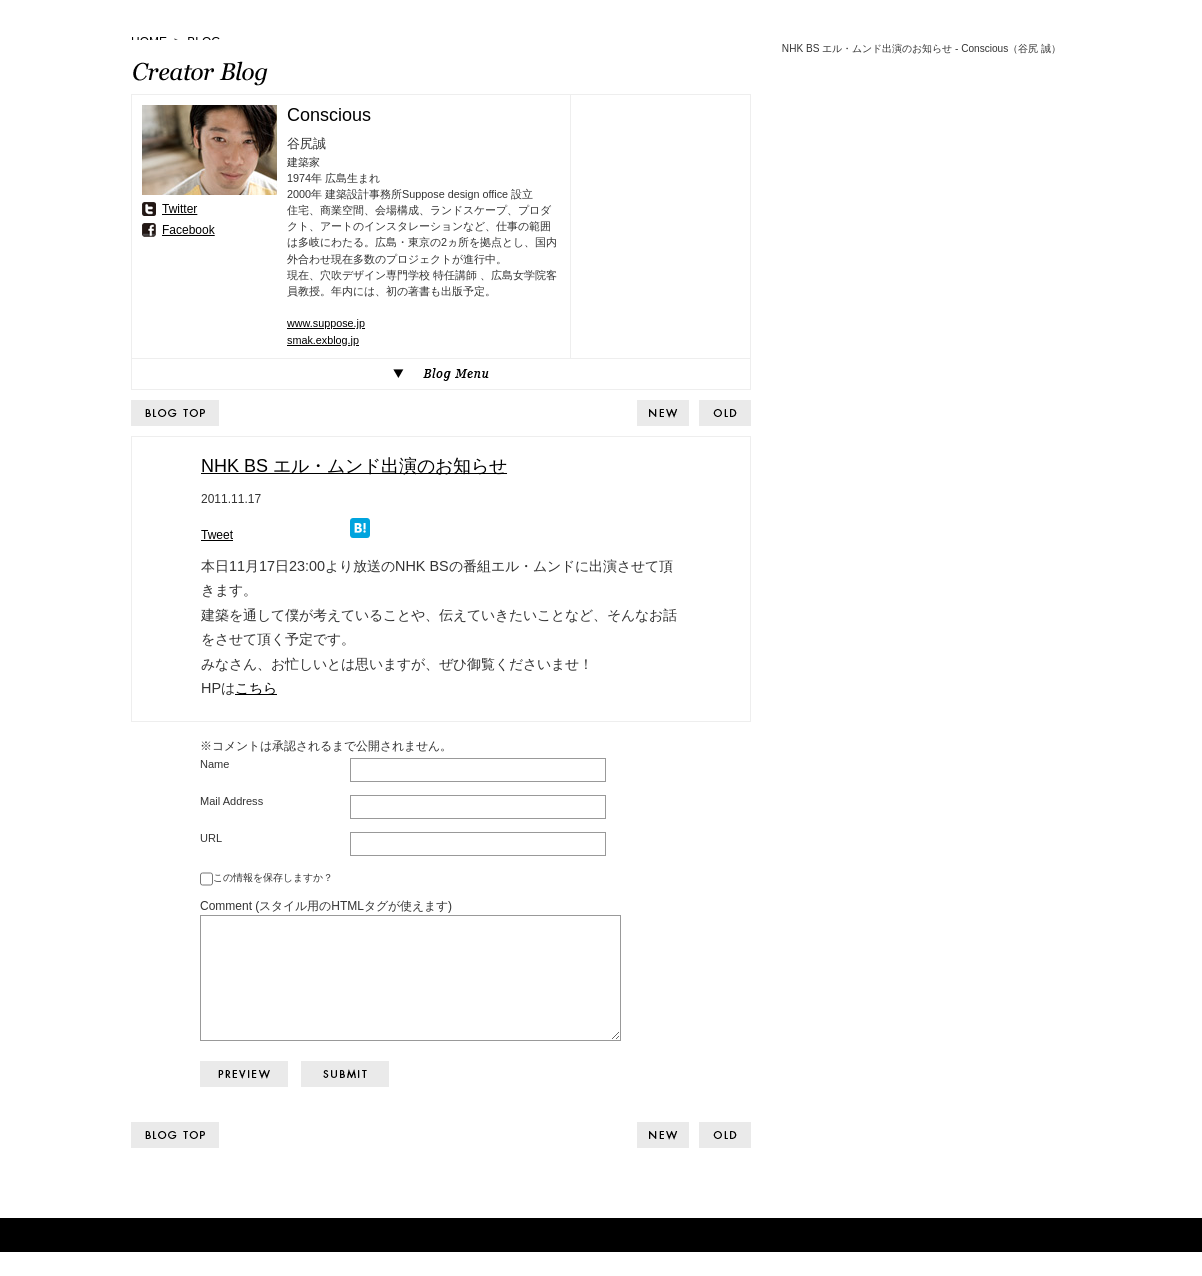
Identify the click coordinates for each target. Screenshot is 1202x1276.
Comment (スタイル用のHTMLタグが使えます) (326, 906)
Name (214, 764)
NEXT (725, 413)
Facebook (188, 230)
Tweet (217, 535)
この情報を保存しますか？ (273, 877)
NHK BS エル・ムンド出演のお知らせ (354, 466)
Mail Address (231, 801)
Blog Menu (441, 374)
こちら (256, 688)
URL (211, 838)
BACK (663, 413)
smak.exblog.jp (323, 340)
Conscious (329, 115)
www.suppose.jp (326, 323)
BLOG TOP (175, 413)
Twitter (179, 209)
